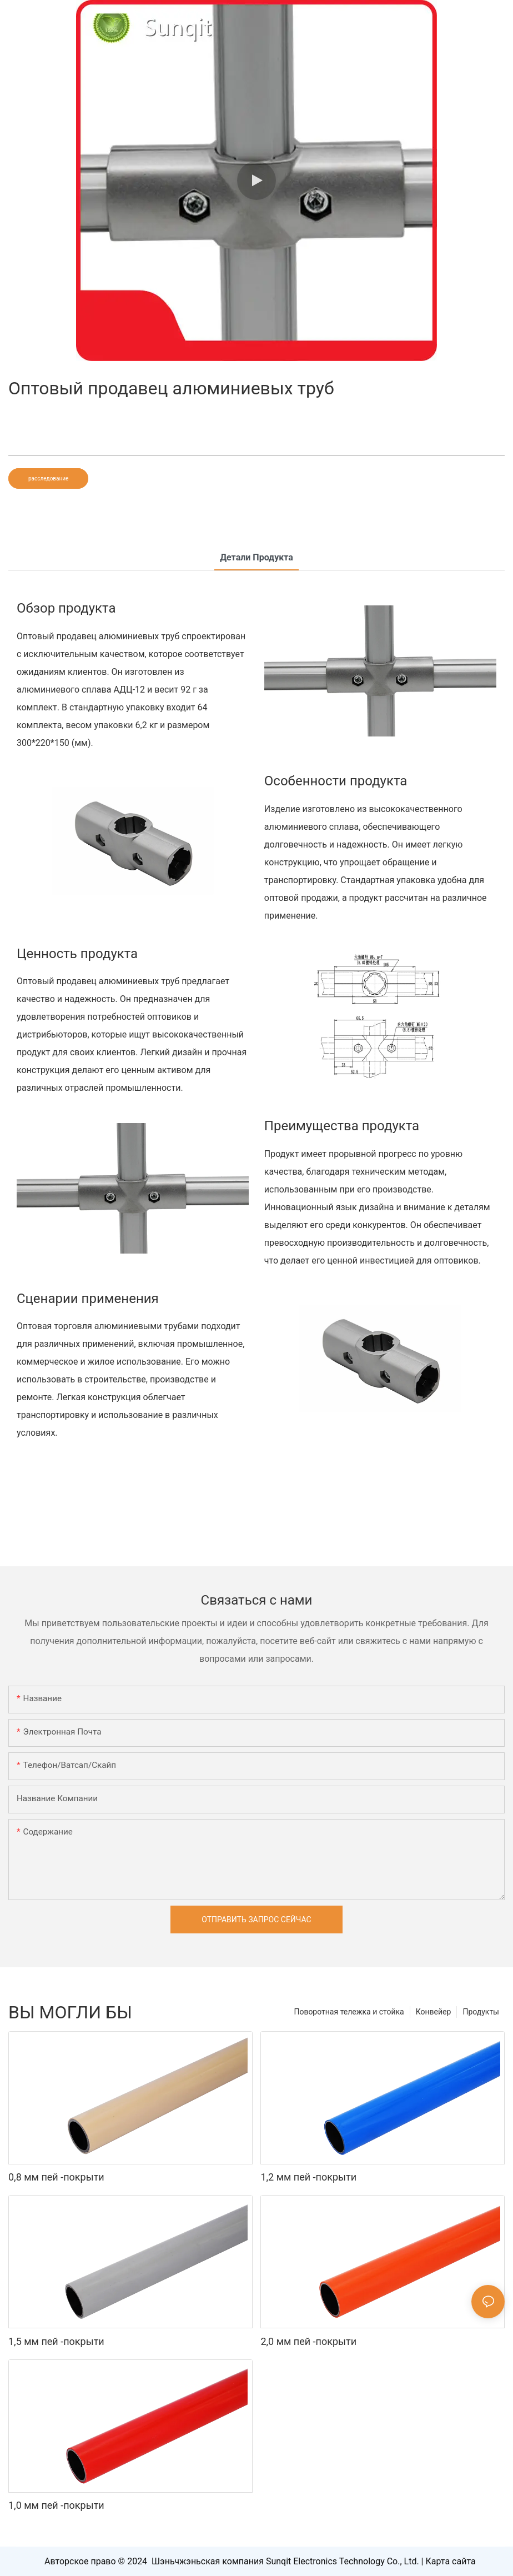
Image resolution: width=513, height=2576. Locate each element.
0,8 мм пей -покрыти (56, 2177)
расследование (48, 478)
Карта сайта (451, 2561)
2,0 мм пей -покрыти (308, 2341)
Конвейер (433, 2011)
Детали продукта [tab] (256, 557)
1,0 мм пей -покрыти (56, 2505)
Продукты (480, 2011)
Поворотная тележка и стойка (349, 2011)
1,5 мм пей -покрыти (56, 2341)
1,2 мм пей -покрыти (308, 2177)
